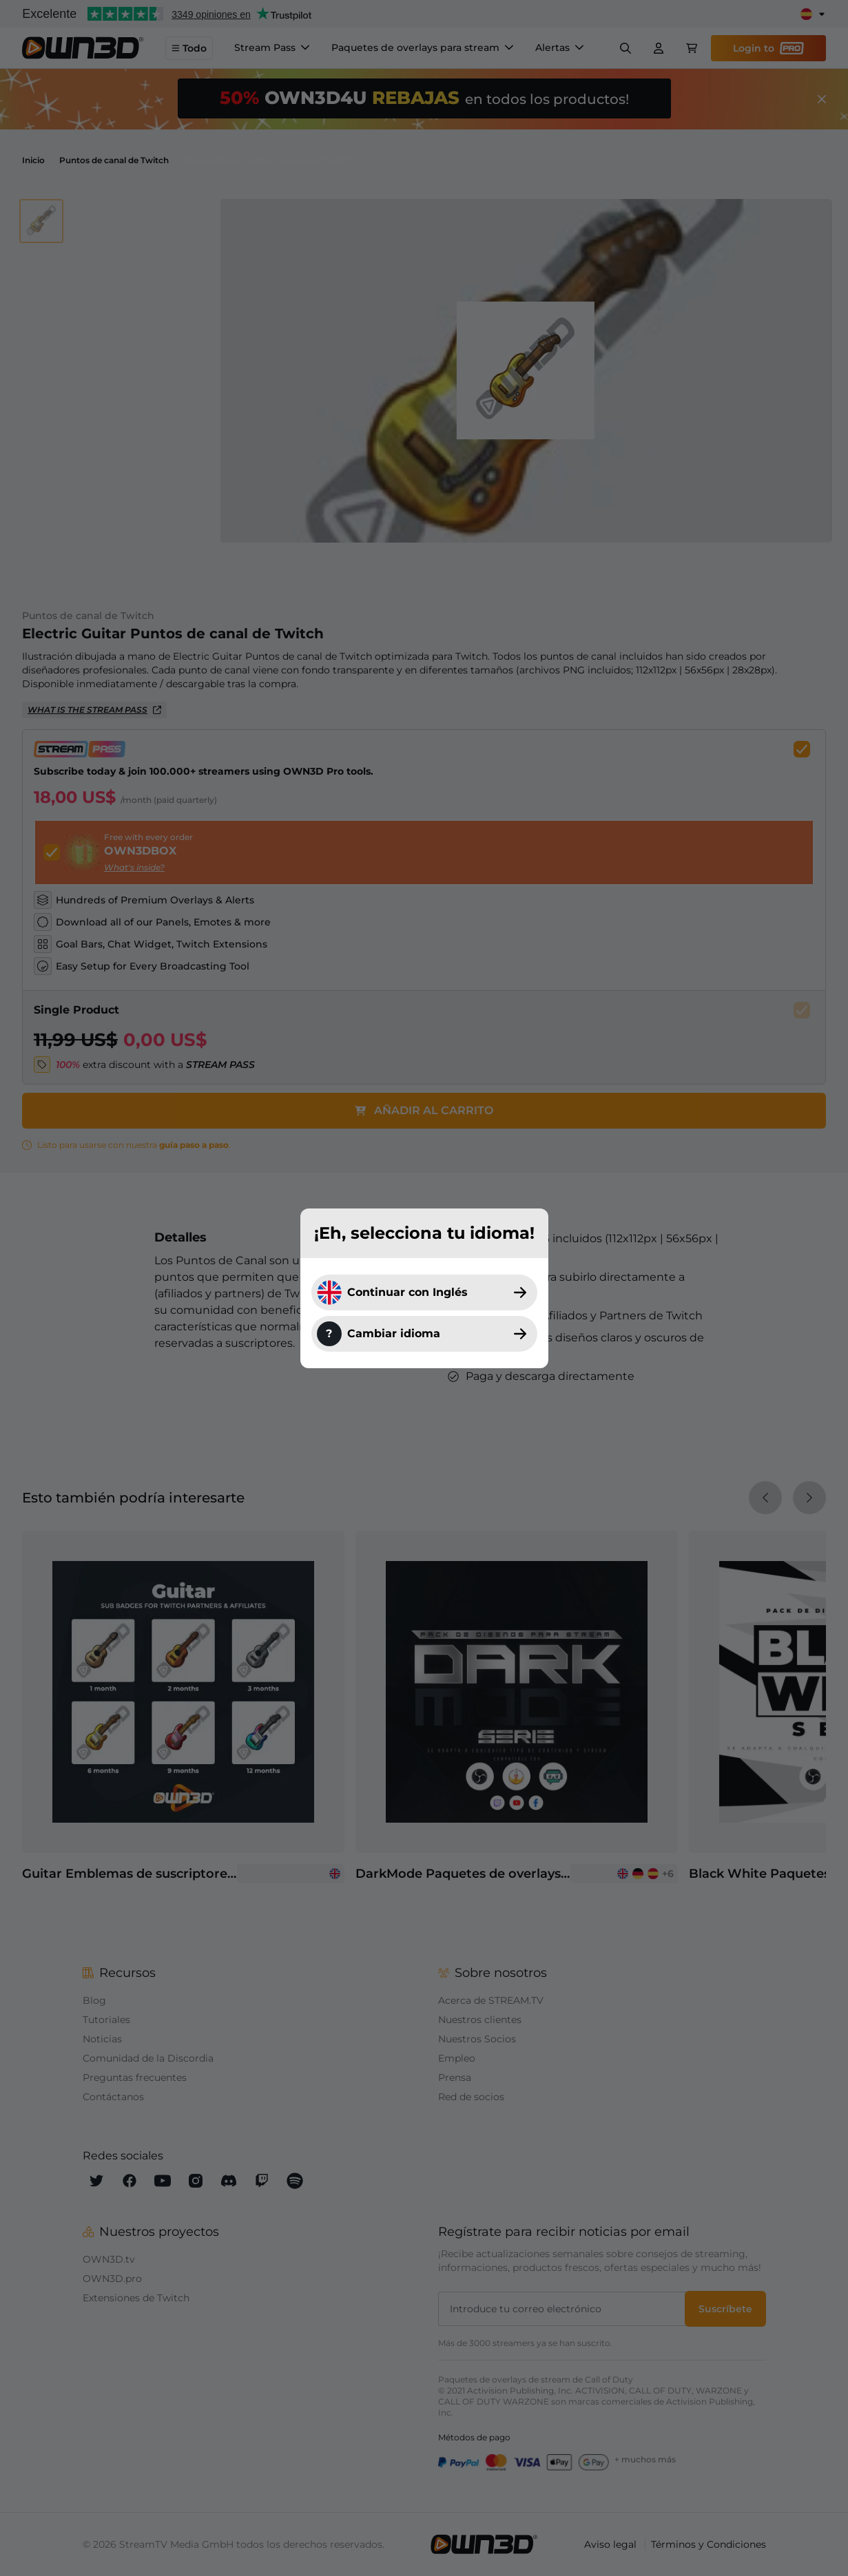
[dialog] (424, 1288)
